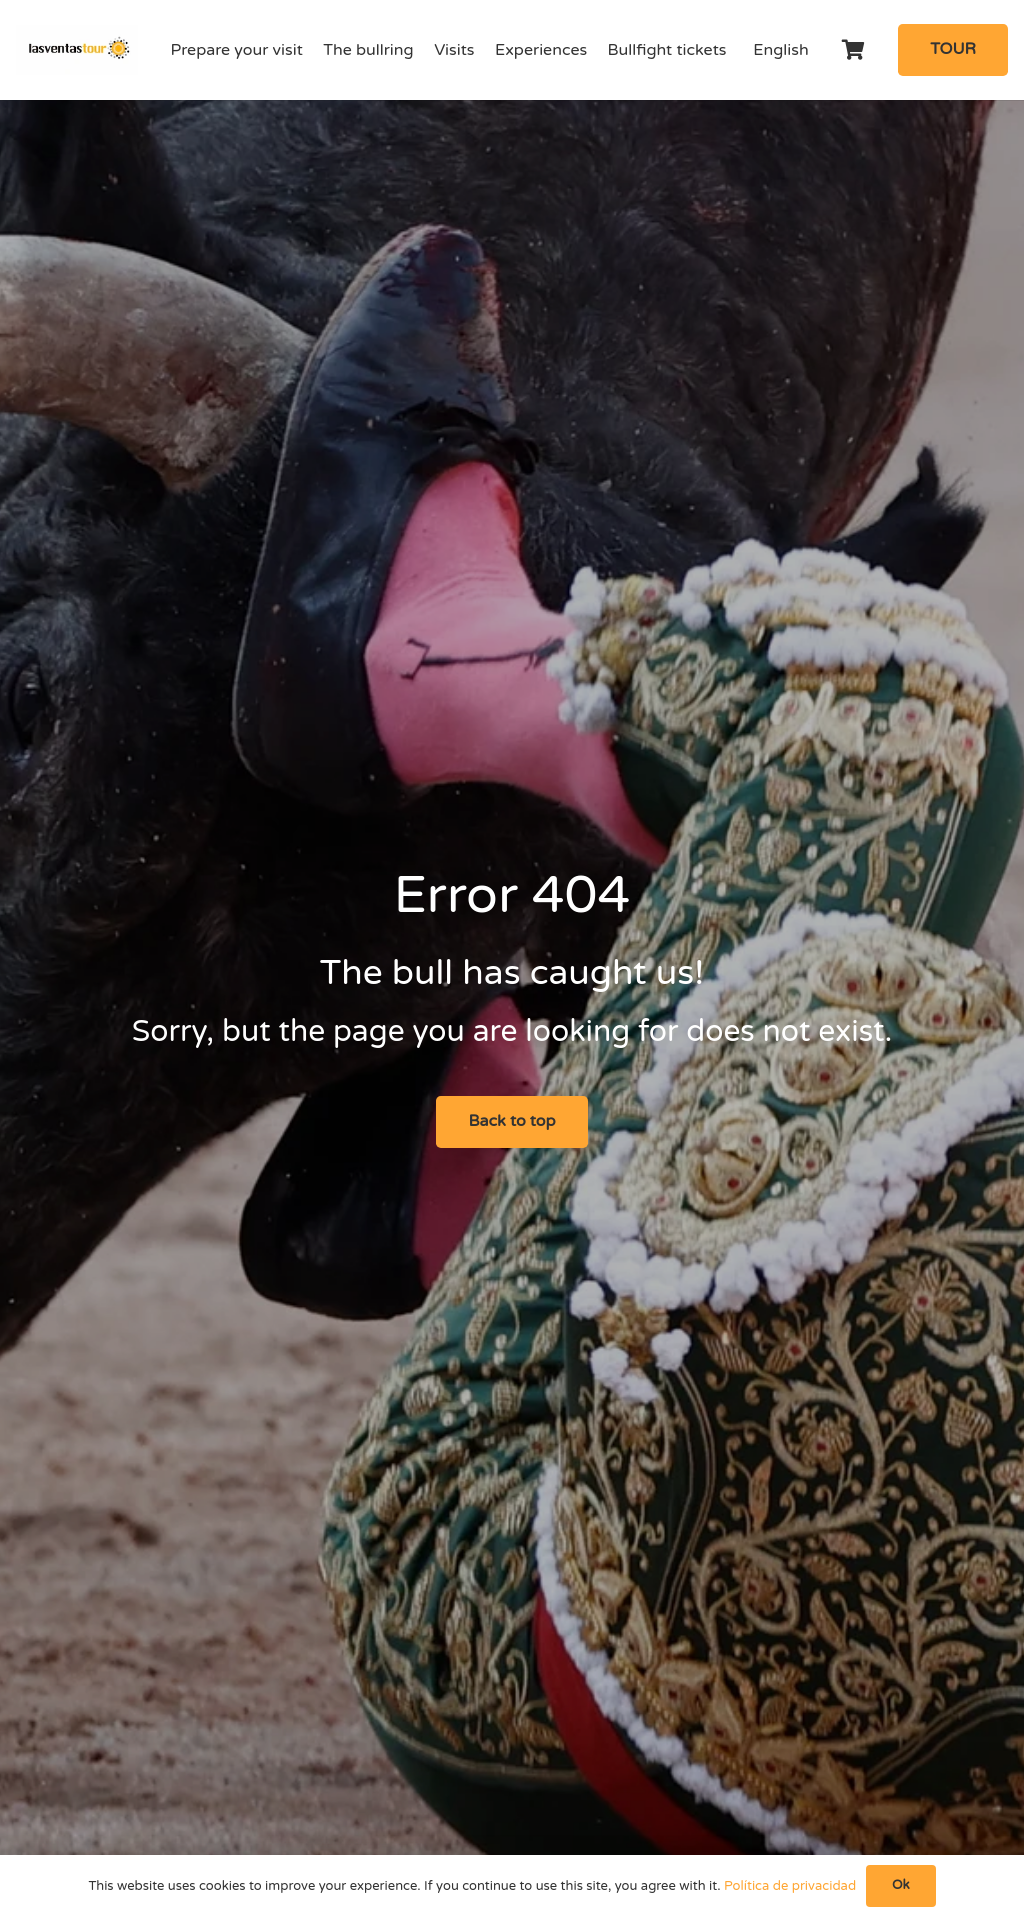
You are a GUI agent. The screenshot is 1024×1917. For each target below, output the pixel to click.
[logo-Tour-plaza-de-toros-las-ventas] (77, 50)
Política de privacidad (790, 1886)
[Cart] (854, 50)
